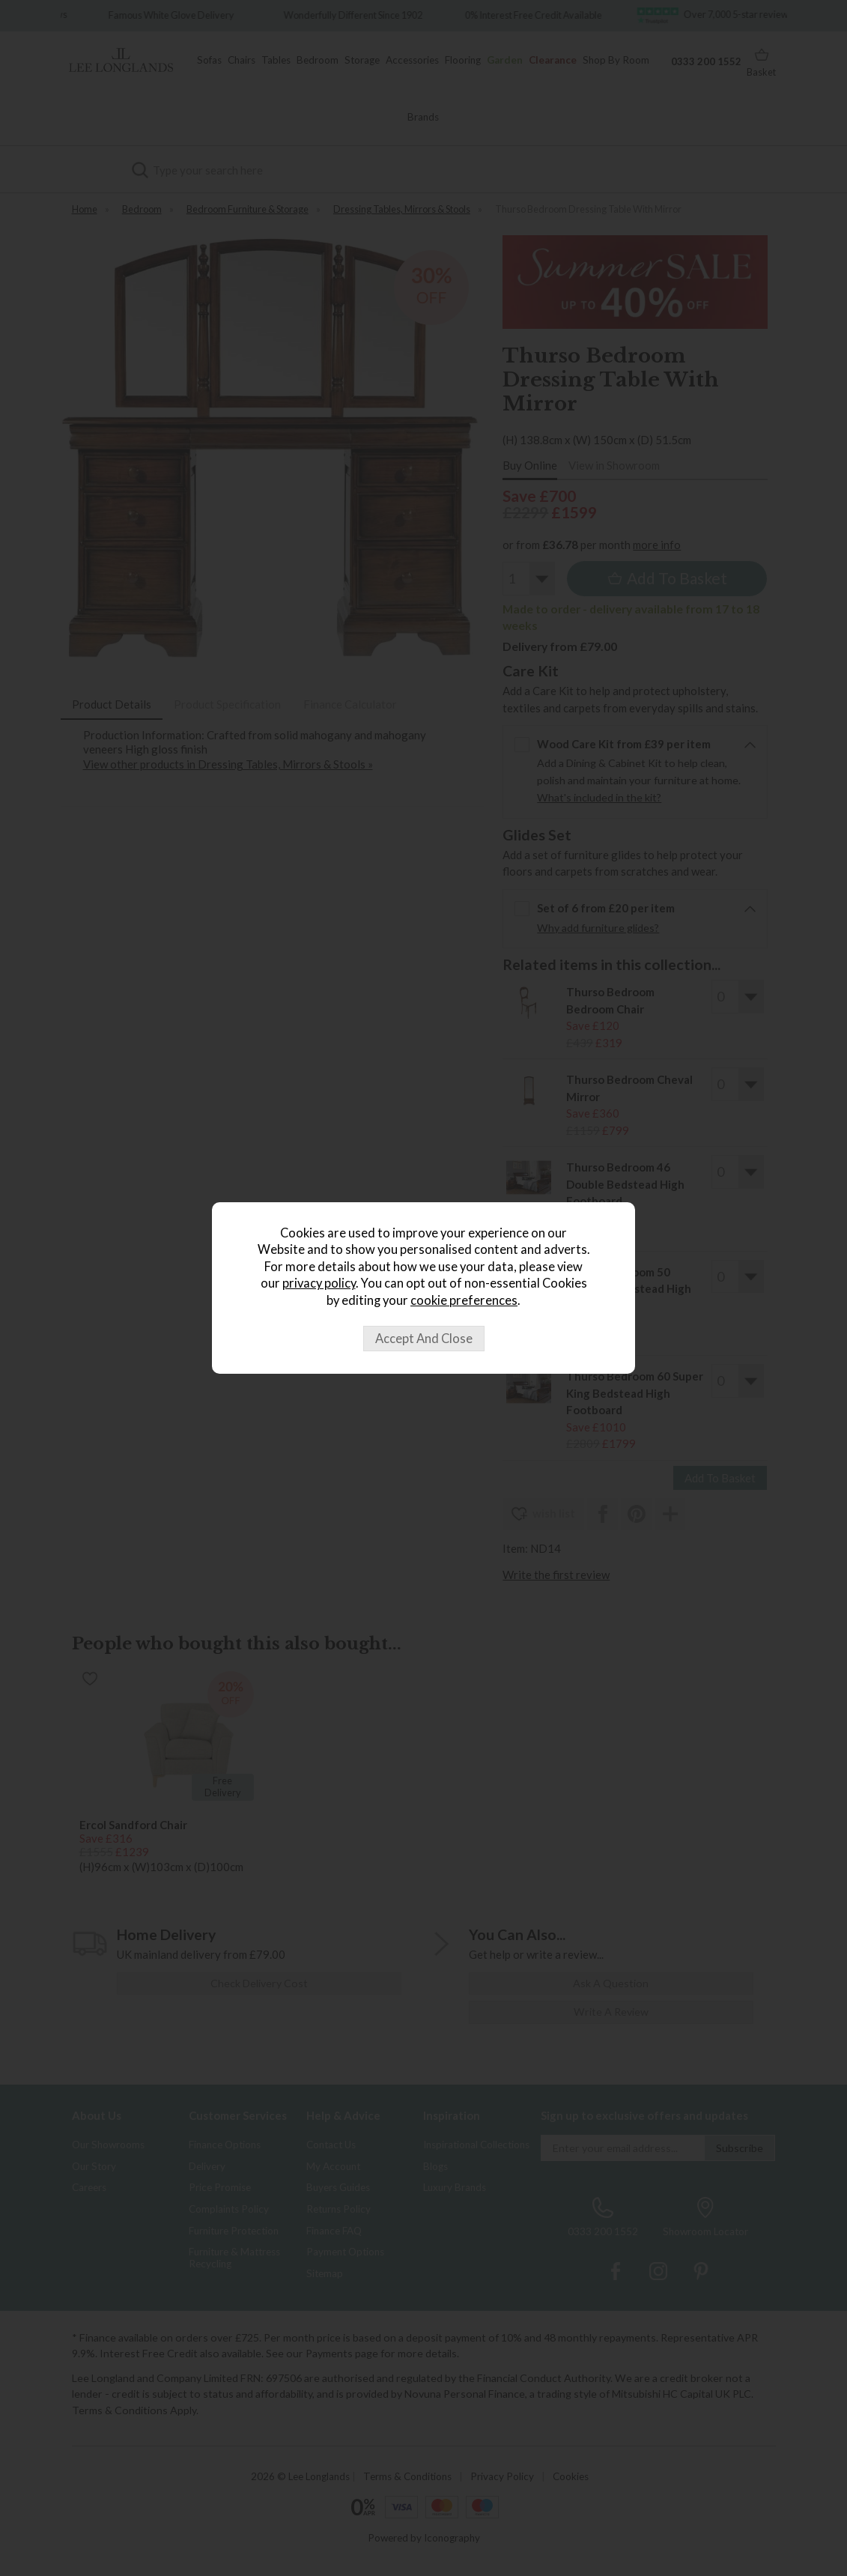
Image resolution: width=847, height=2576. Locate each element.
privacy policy (319, 1283)
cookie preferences (463, 1300)
